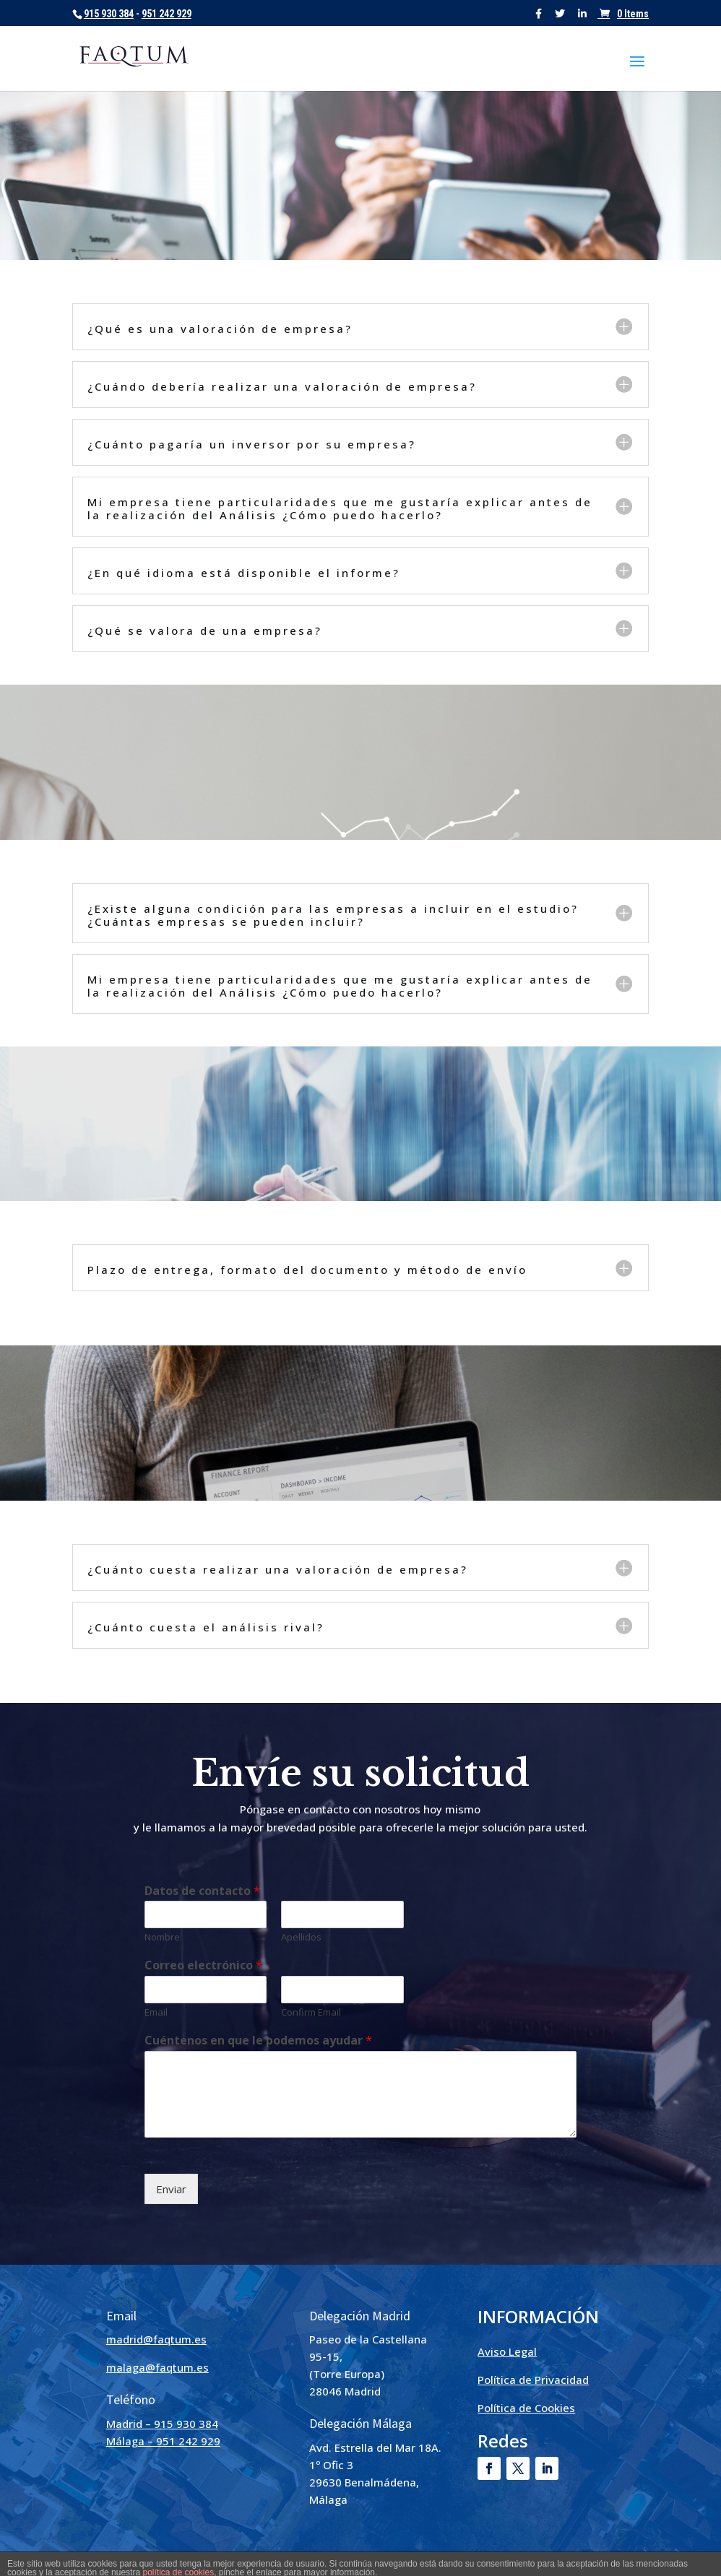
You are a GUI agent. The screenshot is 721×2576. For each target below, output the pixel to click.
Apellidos (301, 1937)
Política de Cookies (526, 2408)
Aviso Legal (507, 2351)
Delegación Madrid (359, 2315)
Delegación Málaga (360, 2423)
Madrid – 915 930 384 (162, 2423)
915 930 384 (109, 13)
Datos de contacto (202, 1891)
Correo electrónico (203, 1965)
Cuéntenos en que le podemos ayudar (258, 2040)
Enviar (171, 2189)
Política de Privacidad (533, 2379)
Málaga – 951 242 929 (163, 2441)
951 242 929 (166, 13)
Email (156, 2012)
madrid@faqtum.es (156, 2339)
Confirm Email (311, 2012)
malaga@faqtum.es (157, 2367)
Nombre (162, 1937)
